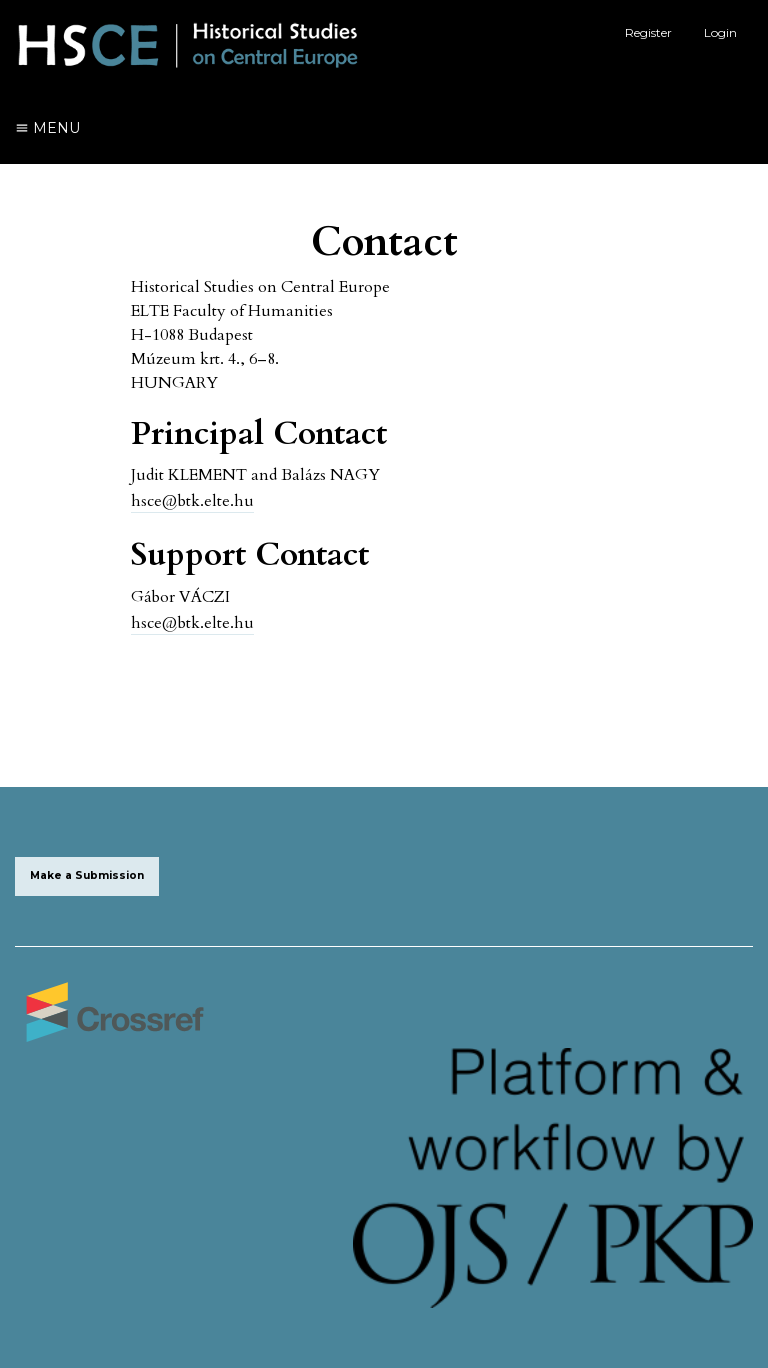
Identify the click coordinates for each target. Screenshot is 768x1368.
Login (720, 32)
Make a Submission (87, 875)
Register (648, 32)
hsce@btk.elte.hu (192, 501)
